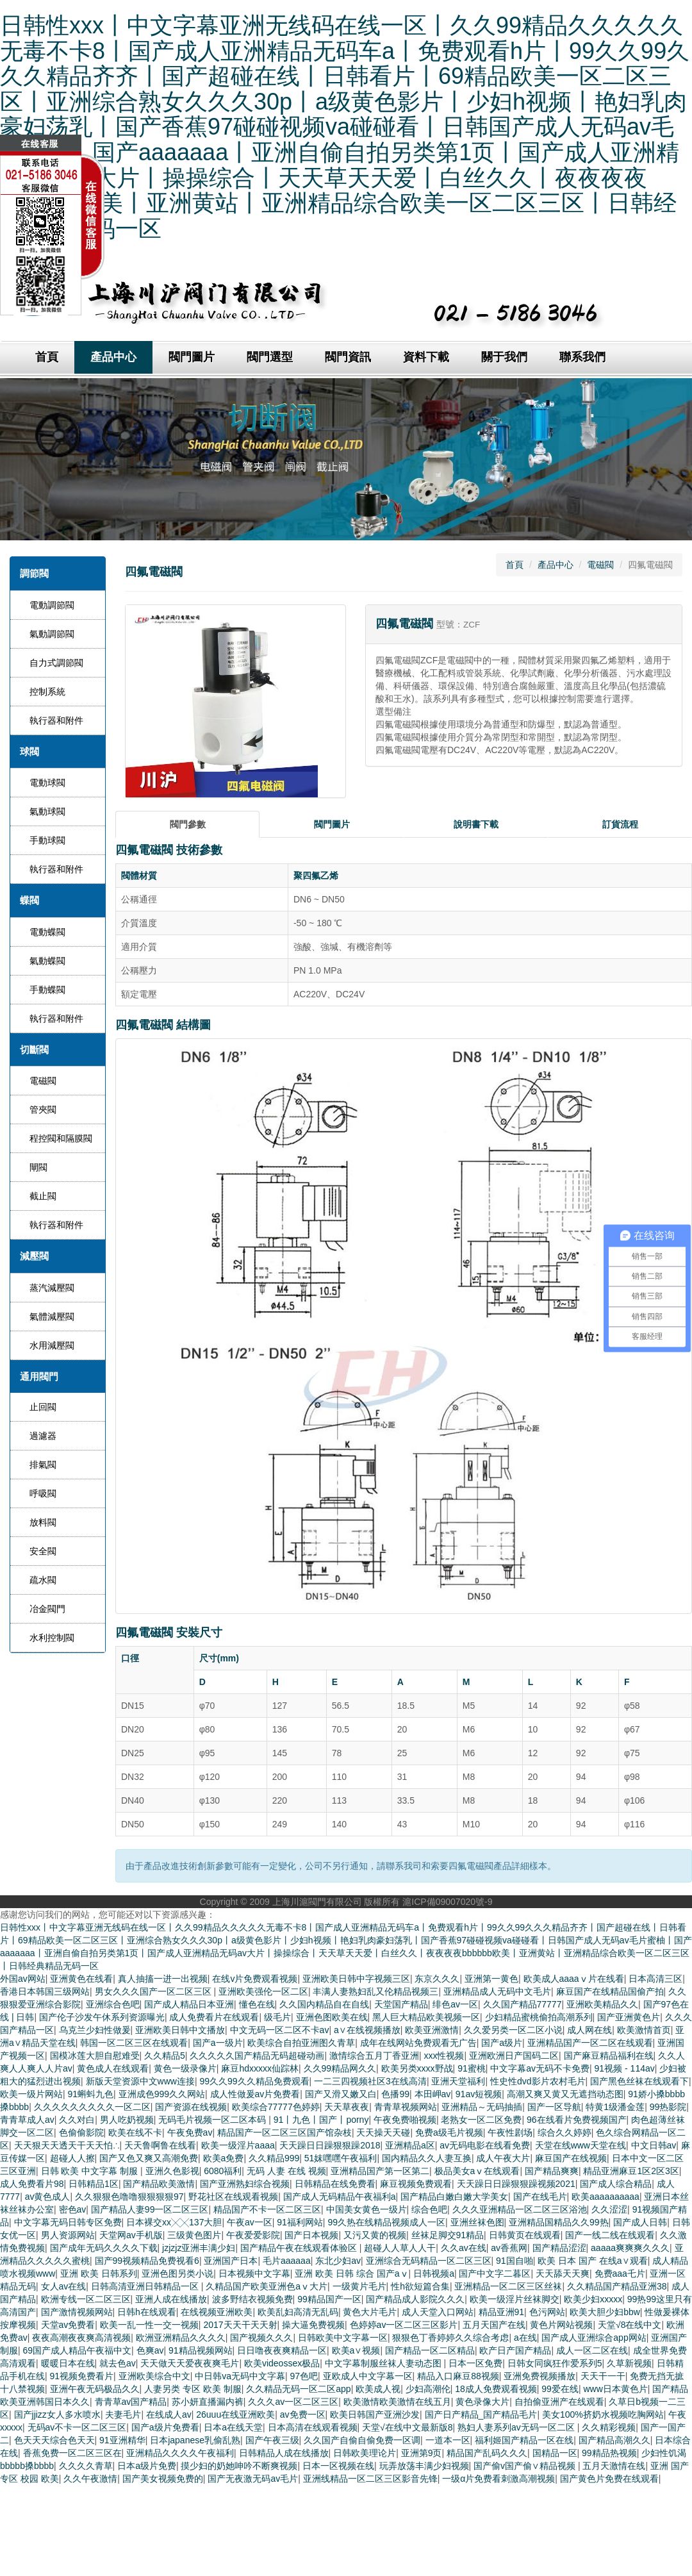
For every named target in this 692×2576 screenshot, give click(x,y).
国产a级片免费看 (165, 2427)
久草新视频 (629, 2363)
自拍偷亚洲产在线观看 (559, 2402)
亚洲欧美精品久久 (602, 2004)
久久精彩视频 (609, 2427)
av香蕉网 (509, 2248)
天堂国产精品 (401, 2004)
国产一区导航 (554, 2107)
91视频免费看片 (82, 2376)
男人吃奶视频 (127, 2120)
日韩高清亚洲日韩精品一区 (146, 2286)
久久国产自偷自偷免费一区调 (362, 2440)
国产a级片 (501, 2043)
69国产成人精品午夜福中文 (77, 2350)
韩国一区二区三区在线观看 (134, 2043)
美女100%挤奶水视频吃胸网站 (603, 2414)
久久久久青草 (86, 2466)
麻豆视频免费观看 (416, 2184)
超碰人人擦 (72, 2158)
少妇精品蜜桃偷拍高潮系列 (539, 2017)
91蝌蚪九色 (91, 2094)
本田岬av (433, 2094)
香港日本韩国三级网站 (45, 1991)
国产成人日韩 (640, 2222)
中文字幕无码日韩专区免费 (68, 2222)
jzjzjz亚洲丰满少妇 (198, 2248)
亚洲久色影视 (172, 2171)
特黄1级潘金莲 (615, 2107)
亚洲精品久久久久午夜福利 (180, 2453)
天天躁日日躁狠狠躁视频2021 (516, 2184)
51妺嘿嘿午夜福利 (340, 2158)
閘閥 (38, 1167)
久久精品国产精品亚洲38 (617, 2286)
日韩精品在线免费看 (335, 2184)
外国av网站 (22, 1979)
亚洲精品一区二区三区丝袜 (508, 2286)
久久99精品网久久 (340, 2068)
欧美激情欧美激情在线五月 (397, 2402)
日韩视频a (433, 2273)
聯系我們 (582, 357)
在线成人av (169, 2414)
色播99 (395, 2094)
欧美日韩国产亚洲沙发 (375, 2414)
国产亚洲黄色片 (628, 2017)
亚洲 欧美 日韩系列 (98, 2273)
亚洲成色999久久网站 (162, 2094)
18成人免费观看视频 (496, 2389)
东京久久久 (437, 1979)
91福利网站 (300, 2222)
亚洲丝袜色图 (477, 2222)
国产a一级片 (218, 2043)
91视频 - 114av (625, 2068)
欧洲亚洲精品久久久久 (181, 2337)
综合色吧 (429, 2209)
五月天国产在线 (494, 2325)
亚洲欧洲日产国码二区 (514, 2055)
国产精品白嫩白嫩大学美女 (454, 2196)
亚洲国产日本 (231, 2261)
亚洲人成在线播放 (171, 2299)
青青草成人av (27, 2120)
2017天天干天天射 (240, 2325)
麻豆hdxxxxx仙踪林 (260, 2068)
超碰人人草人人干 (400, 2248)
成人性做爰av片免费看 (255, 2094)
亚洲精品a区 (410, 2145)
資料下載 (426, 357)
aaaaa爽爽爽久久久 (630, 2248)
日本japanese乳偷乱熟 (195, 2440)
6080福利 (223, 2171)
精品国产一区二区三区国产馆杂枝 (284, 2132)
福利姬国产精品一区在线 (524, 2440)
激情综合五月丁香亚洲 (374, 2055)
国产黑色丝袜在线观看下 (639, 2081)
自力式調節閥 (56, 663)
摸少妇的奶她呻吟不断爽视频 (239, 2466)
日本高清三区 (655, 1979)
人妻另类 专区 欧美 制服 (193, 2389)
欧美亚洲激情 (432, 2030)
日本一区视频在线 (338, 2466)
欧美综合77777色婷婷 (276, 2107)
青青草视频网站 (405, 2107)
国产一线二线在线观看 (610, 2235)
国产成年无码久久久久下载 (104, 2248)
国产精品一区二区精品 (430, 2350)
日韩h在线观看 (146, 2312)
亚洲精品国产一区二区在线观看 (590, 2043)
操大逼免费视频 (313, 2325)
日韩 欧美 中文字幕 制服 (91, 2171)
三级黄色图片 (194, 2235)
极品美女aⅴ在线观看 (477, 2171)
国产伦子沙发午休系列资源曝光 (102, 2017)
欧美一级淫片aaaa (238, 2145)
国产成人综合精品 (616, 2184)
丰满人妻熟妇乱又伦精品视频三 (375, 1991)
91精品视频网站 (201, 2350)
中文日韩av (654, 2145)
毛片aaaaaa (287, 2261)
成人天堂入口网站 (438, 2312)
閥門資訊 (348, 357)
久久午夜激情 (90, 2478)
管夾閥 (42, 1109)
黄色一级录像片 (185, 2068)
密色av (72, 2209)
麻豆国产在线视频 (571, 2158)
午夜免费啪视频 (405, 2120)
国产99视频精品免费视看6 (147, 2261)
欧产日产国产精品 (515, 2350)
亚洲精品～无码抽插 (481, 2107)
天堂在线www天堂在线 (580, 2145)
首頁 (514, 565)
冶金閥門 (47, 1609)
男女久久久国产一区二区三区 (154, 1991)
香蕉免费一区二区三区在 (72, 2453)
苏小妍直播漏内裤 (207, 2402)
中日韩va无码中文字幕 (240, 2376)
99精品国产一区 (329, 2299)
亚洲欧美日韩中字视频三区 (356, 1979)
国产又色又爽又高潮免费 (148, 2158)
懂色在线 (257, 2004)
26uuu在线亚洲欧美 (235, 2414)
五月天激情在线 (613, 2466)
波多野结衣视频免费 (252, 2299)
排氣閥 (42, 1464)
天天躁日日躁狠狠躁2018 (329, 2145)
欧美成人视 (378, 2389)
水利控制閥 (51, 1638)
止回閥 (42, 1407)
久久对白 (77, 2120)
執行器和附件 (56, 720)
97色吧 (304, 2376)
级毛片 (277, 2017)
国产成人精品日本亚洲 (189, 2004)
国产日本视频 (311, 2235)
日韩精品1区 (94, 2184)
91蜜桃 (471, 2068)
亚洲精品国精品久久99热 (559, 2222)
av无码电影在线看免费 (485, 2145)
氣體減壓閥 (51, 1316)
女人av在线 (63, 2286)
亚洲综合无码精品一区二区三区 (428, 2261)
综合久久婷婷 (564, 2132)
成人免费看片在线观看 (214, 2017)
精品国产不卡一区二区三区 (267, 2209)
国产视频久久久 (261, 2337)
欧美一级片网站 (31, 2094)
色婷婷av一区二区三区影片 (404, 2325)
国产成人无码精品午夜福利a (339, 2196)
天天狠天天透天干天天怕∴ (67, 2145)
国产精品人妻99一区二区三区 (150, 2209)
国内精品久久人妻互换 (427, 2158)
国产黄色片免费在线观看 (609, 2478)
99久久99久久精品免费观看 (254, 2081)
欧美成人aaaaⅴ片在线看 (573, 1979)
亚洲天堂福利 (458, 2081)
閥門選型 (270, 357)
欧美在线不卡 (135, 2132)
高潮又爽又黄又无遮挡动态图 (565, 2094)
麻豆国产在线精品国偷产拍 (610, 1991)
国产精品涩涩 (559, 2248)
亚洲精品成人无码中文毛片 (497, 1991)
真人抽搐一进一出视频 (163, 1979)
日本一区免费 (475, 2363)
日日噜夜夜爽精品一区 (282, 2350)
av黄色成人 (47, 2196)
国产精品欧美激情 (159, 2184)
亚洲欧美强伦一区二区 (263, 1991)
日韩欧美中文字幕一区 (343, 2337)
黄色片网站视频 (561, 2325)
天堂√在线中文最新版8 (407, 2427)
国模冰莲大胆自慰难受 (95, 2055)
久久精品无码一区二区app (298, 2389)
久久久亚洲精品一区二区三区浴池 (519, 2209)
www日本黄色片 (615, 2389)
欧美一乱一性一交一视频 (149, 2325)
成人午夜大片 (503, 2158)
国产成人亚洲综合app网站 (593, 2337)
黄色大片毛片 (370, 2312)
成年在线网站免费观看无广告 (418, 2043)
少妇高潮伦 (428, 2389)
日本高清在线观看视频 (313, 2427)
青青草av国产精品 (131, 2402)
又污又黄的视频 (374, 2235)
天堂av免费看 (68, 2325)
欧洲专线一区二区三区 (86, 2299)
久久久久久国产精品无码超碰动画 (257, 2055)
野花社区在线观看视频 (233, 2196)
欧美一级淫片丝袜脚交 (514, 2299)
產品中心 (113, 357)
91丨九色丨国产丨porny (321, 2120)
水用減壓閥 (51, 1345)
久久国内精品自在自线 (324, 2004)
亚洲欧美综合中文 (154, 2376)
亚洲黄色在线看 (81, 1979)
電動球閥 (47, 782)
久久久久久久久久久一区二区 (92, 2107)
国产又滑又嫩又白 (341, 2094)
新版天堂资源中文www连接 (140, 2081)
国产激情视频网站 (77, 2312)
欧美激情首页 (644, 2030)
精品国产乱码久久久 (487, 2453)
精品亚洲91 (502, 2312)
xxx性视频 (444, 2055)
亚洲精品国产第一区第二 (380, 2171)
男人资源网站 (68, 2235)
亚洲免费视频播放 (539, 2376)
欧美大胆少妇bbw (605, 2312)
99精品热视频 (609, 2453)
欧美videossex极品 (282, 2363)
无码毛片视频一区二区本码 (213, 2120)
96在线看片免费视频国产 (577, 2120)
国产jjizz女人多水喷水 (57, 2414)
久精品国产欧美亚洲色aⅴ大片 (266, 2286)
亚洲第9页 (421, 2453)
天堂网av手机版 (131, 2235)
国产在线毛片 (540, 2196)
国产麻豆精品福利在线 (609, 2055)
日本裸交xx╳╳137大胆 (174, 2222)
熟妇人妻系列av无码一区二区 (517, 2427)
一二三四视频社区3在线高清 (370, 2081)
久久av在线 (463, 2248)
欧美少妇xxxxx (593, 2299)
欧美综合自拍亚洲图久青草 (301, 2043)
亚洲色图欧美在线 (332, 2017)
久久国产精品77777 (522, 2004)
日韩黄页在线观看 (525, 2235)
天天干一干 (603, 2376)
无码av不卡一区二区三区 (77, 2427)
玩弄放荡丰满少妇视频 (424, 2466)
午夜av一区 (249, 2222)
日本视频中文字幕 (254, 2273)
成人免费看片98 (32, 2184)
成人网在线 (589, 2030)
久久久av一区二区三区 (293, 2402)
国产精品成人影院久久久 (415, 2299)
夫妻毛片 (123, 2414)
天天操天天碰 (383, 2132)
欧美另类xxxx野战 (417, 2068)
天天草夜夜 (346, 2107)
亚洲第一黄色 (491, 1979)
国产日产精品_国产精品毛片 (481, 2414)
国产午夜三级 (272, 2440)
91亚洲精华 (122, 2440)
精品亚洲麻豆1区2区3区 (631, 2171)
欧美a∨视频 (356, 2350)
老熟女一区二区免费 (481, 2120)
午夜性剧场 (510, 2132)
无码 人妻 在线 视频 (286, 2171)
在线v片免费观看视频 (254, 1979)
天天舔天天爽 (562, 2273)
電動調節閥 (51, 605)
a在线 (525, 2337)
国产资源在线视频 (191, 2107)
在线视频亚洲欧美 (216, 2312)
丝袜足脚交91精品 (447, 2235)
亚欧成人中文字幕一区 (368, 2376)
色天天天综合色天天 (54, 2440)
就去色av (117, 2363)
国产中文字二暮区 (495, 2273)
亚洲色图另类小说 (177, 2273)
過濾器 (42, 1436)
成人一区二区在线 (592, 2350)
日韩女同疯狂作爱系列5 (554, 2363)
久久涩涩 (609, 2209)
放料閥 (42, 1522)
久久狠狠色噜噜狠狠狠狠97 (129, 2196)
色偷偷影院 (81, 2132)
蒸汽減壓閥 (51, 1288)
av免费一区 (302, 2414)
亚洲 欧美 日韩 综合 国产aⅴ (351, 2273)
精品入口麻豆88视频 (458, 2376)
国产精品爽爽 (552, 2171)
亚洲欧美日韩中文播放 (180, 2030)
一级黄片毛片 (359, 2286)
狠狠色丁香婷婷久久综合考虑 (450, 2337)
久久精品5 (164, 2055)
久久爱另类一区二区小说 (513, 2030)
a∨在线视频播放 (367, 2030)
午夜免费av (190, 2132)
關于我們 (504, 357)
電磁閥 (42, 1081)
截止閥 (42, 1196)
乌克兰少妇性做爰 (95, 2030)
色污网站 (547, 2312)
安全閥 (42, 1551)
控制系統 (47, 691)
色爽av (150, 2350)
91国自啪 (514, 2261)
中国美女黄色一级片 (366, 2209)
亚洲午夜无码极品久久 (95, 2389)
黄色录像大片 (482, 2402)
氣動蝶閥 (47, 961)
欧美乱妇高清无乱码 (298, 2312)
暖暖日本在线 (68, 2363)
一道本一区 (447, 2440)
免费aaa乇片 (620, 2273)
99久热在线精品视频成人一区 (386, 2222)
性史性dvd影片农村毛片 (538, 2081)
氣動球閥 (47, 811)
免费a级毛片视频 (449, 2132)
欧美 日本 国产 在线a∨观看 (592, 2261)
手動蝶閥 (47, 990)
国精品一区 (554, 2453)
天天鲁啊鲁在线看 (160, 2145)
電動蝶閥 (47, 932)
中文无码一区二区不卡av (279, 2030)
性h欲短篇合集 (420, 2286)
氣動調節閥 (51, 634)
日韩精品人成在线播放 (284, 2453)
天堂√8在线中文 (629, 2325)
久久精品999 (274, 2158)
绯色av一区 (455, 2004)
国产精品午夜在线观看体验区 (299, 2248)
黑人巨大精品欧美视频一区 (426, 2017)
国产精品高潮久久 (614, 2440)
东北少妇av (338, 2261)
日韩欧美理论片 (364, 2453)
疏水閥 (42, 1580)
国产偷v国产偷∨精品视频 (526, 2466)
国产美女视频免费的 (162, 2478)
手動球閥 (47, 840)
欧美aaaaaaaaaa (605, 2196)
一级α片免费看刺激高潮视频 (498, 2478)
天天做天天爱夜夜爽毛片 (189, 2363)
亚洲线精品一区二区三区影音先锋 (370, 2478)
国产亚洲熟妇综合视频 (245, 2184)
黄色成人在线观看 (113, 2068)
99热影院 (668, 2107)
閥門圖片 (192, 357)
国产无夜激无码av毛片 (253, 2478)
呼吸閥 (42, 1493)
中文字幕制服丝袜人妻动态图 (384, 2363)
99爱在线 (560, 2389)
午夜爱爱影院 (253, 2235)
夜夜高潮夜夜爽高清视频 (81, 2337)
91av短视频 (479, 2094)
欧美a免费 (223, 2158)
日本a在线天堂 (233, 2427)
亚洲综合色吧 (113, 2004)
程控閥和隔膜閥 (60, 1138)
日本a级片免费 (146, 2466)
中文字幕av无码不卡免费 (539, 2068)
